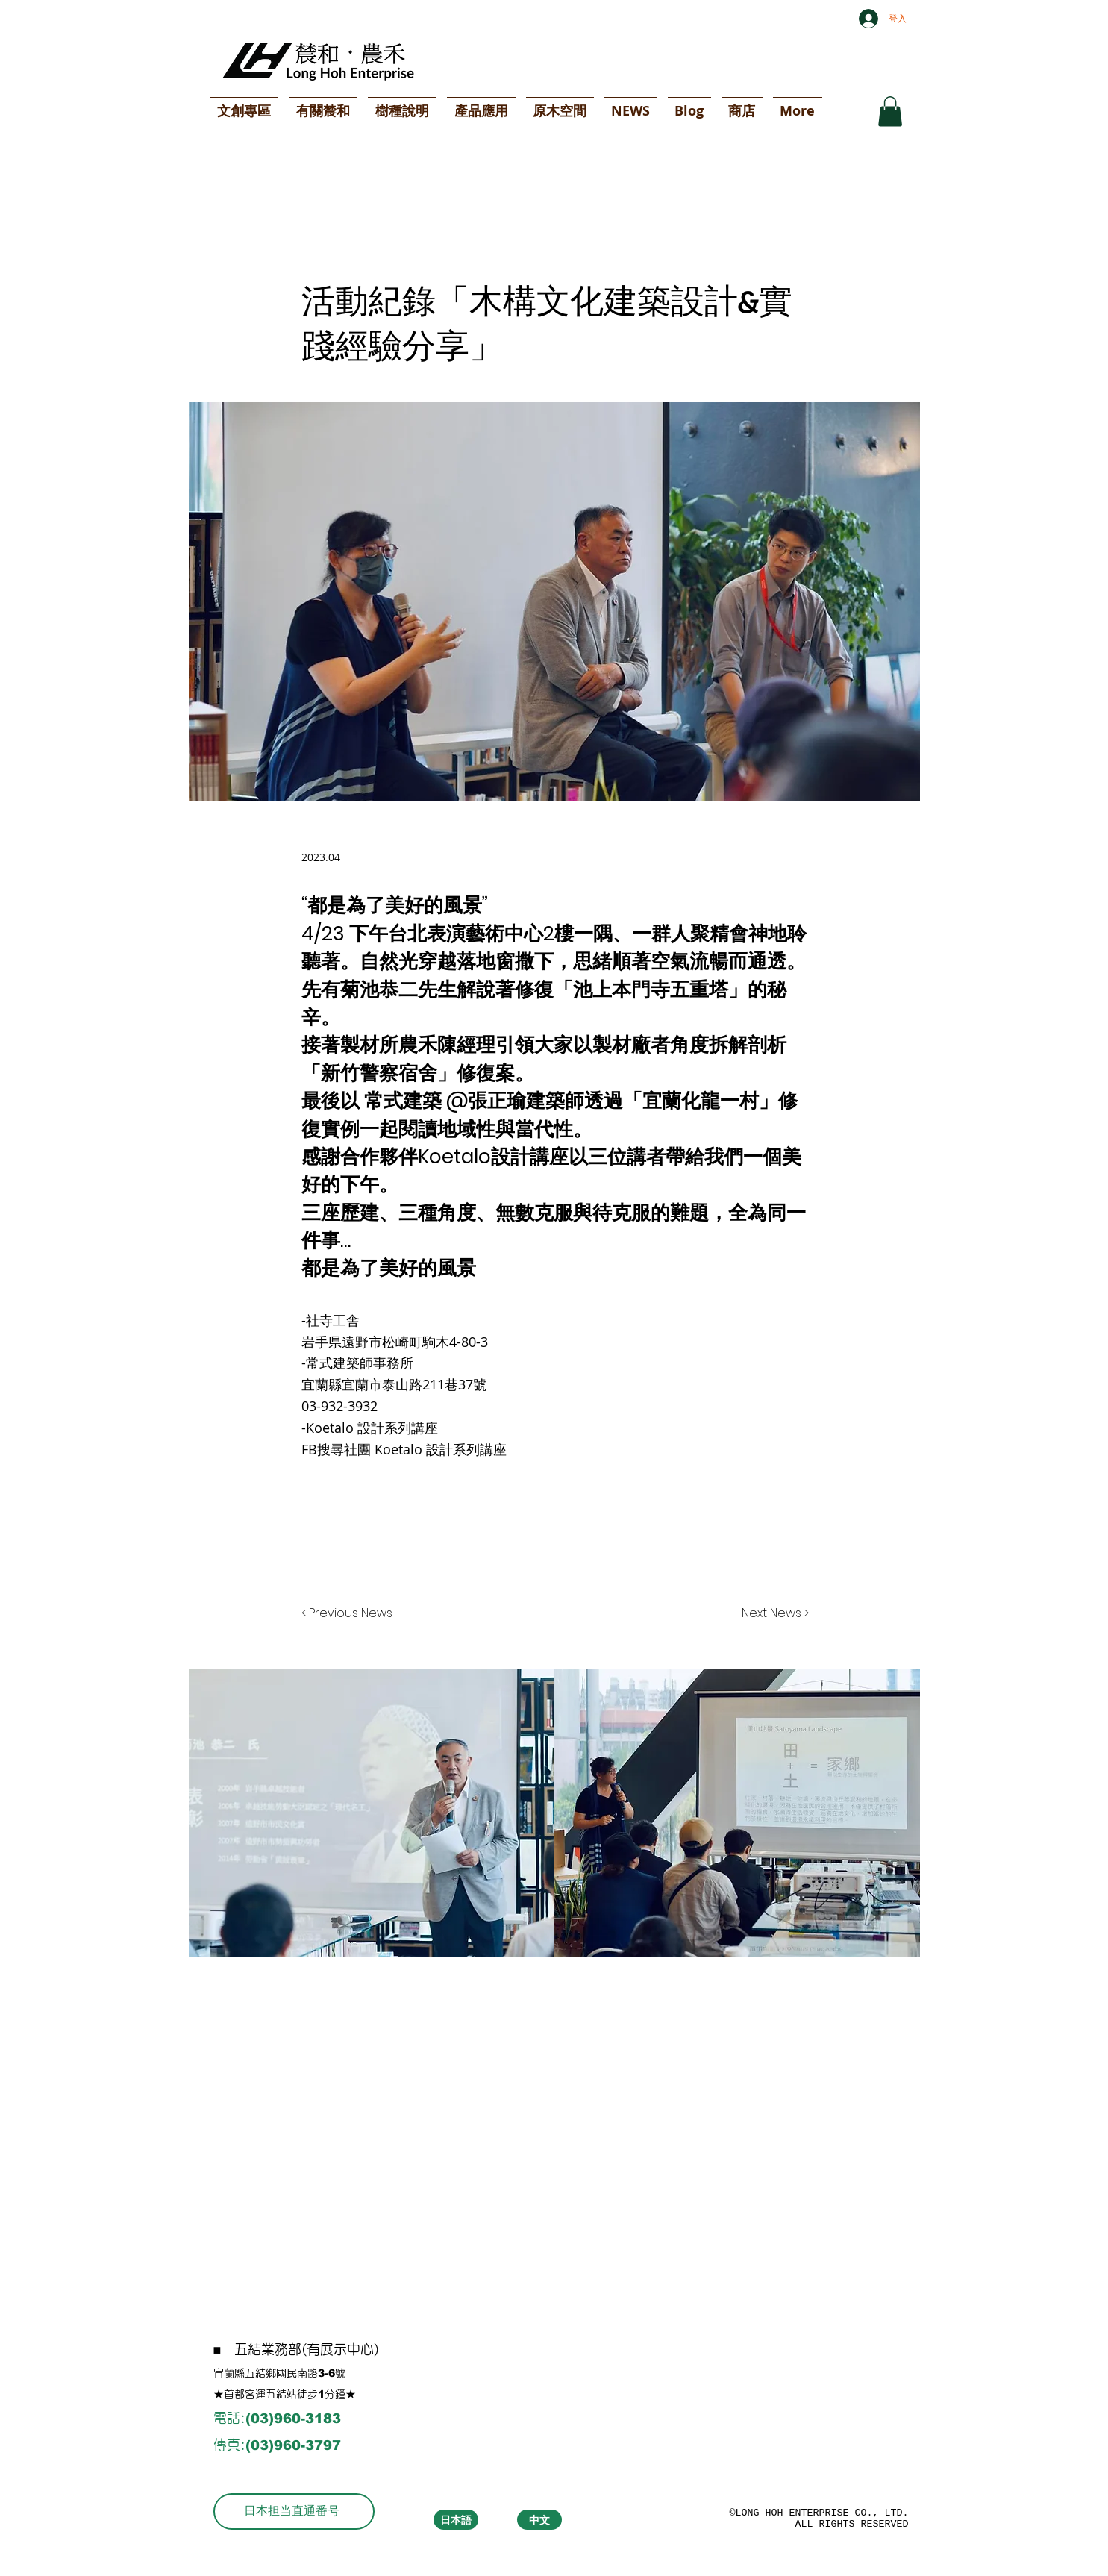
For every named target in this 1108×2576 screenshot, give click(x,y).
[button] (890, 111)
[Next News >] (771, 1613)
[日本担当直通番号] (294, 2511)
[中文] (539, 2520)
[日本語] (456, 2520)
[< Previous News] (350, 1613)
